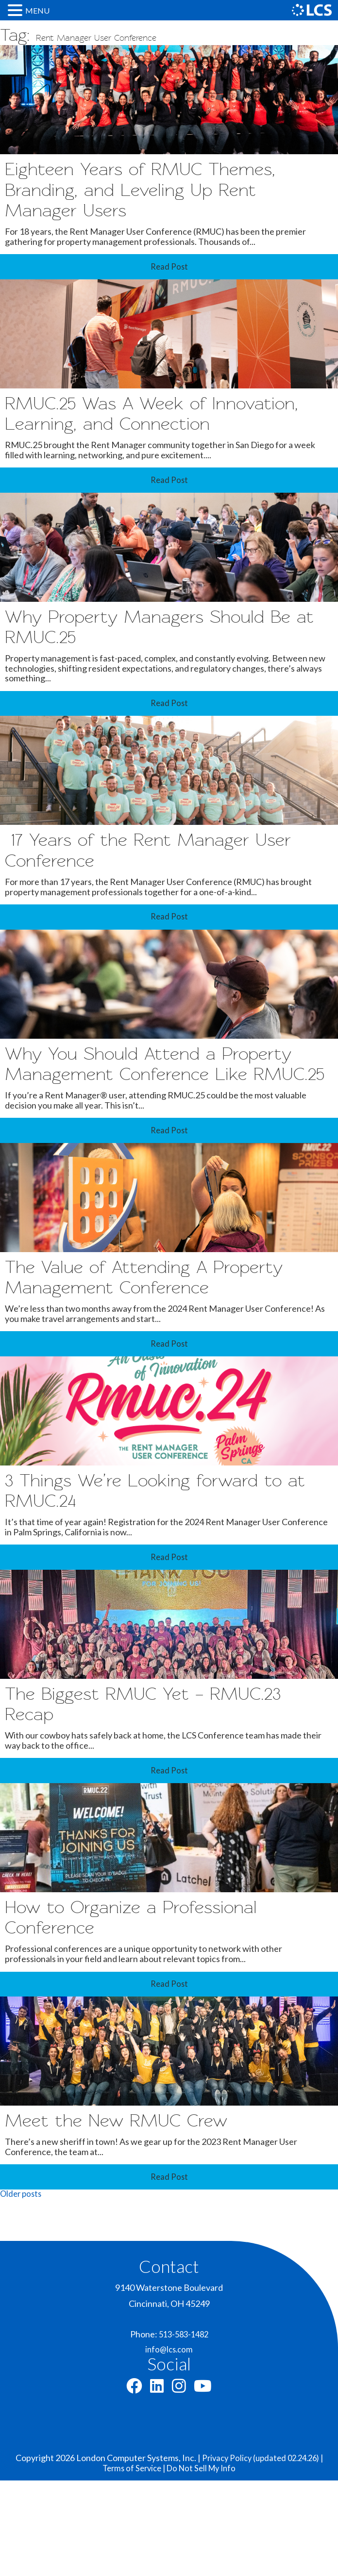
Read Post (169, 274)
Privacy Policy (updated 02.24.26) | (262, 2553)
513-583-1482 (183, 2426)
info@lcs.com (169, 2442)
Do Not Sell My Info (204, 2563)
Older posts (22, 2285)
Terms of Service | (132, 2563)
